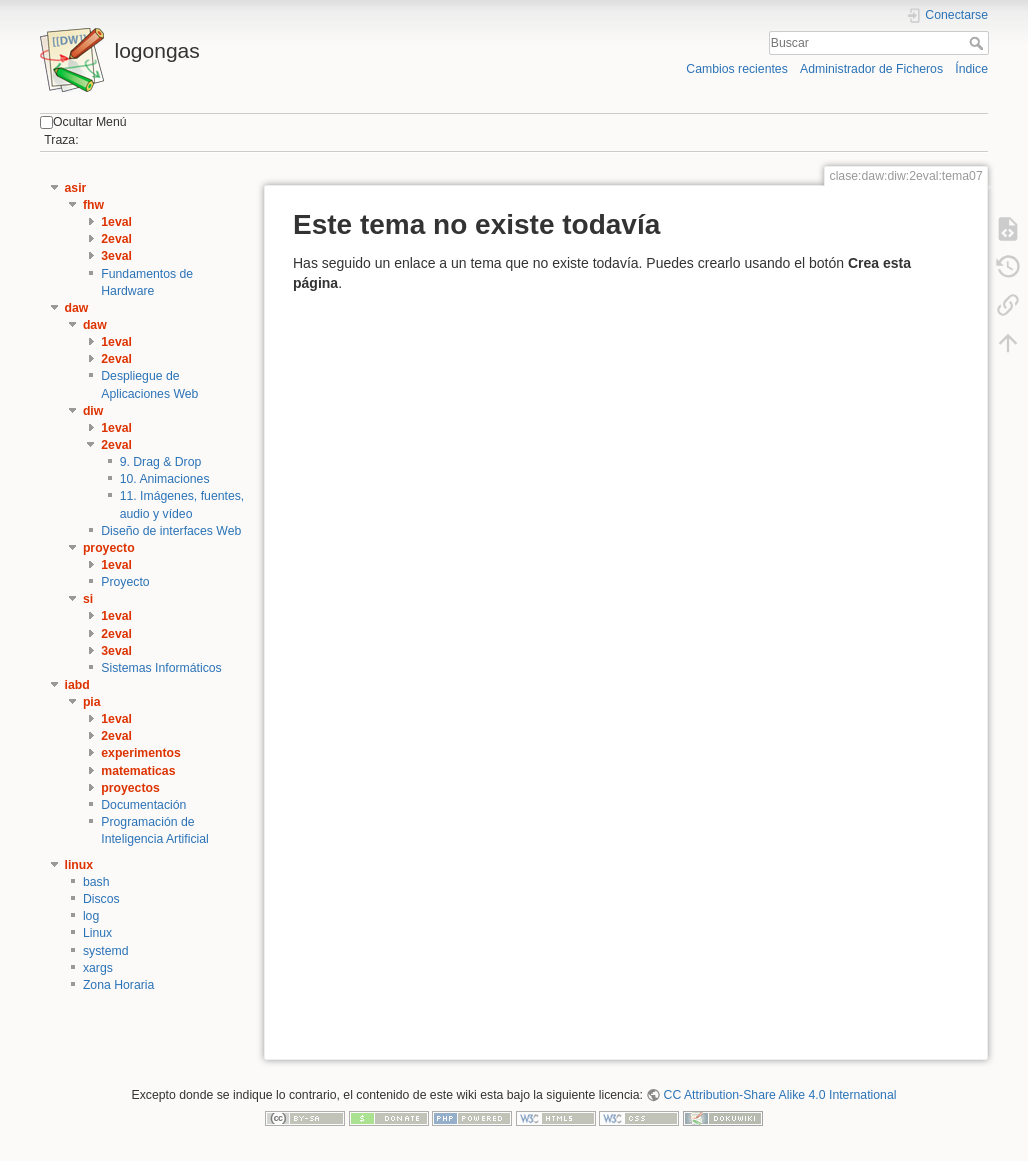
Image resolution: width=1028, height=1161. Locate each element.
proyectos (130, 788)
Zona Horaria (119, 985)
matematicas (138, 771)
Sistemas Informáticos (161, 668)
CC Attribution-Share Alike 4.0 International (780, 1095)
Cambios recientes (736, 69)
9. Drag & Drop (161, 462)
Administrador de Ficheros (871, 69)
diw (93, 411)
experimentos (141, 753)
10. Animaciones (165, 479)
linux (79, 865)
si (88, 599)
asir (76, 188)
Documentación (143, 805)
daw (77, 308)
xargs (98, 968)
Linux (97, 933)
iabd (77, 685)
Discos (101, 899)
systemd (106, 951)
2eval (116, 239)
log (91, 916)
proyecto (109, 548)
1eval (116, 222)
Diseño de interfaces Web (171, 531)
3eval (116, 256)
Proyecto (125, 582)
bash (96, 882)
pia (92, 702)
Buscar (978, 43)
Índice (971, 69)
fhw (93, 205)
